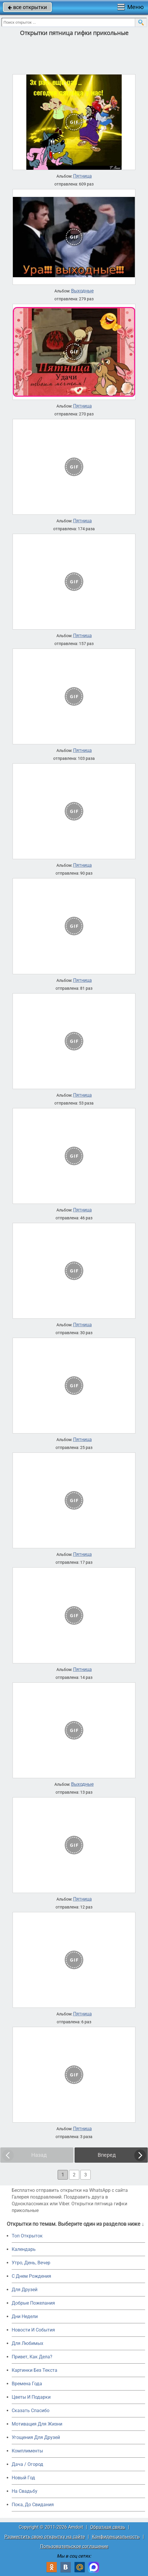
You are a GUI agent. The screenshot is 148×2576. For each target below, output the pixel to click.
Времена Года (27, 2383)
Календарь (24, 2249)
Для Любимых (27, 2343)
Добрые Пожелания (33, 2303)
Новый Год (23, 2477)
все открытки (27, 7)
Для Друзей (24, 2289)
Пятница (82, 176)
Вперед (107, 2155)
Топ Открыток (27, 2236)
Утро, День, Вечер (31, 2262)
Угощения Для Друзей (36, 2437)
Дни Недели (25, 2316)
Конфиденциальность (116, 2536)
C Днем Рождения (31, 2276)
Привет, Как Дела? (32, 2357)
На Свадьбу (24, 2491)
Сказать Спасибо (30, 2410)
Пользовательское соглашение (74, 2546)
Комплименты (27, 2451)
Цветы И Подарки (31, 2397)
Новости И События (33, 2330)
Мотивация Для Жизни (37, 2424)
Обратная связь (107, 2527)
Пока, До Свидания (33, 2504)
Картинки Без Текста (34, 2370)
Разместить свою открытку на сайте (44, 2536)
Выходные (82, 291)
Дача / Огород (27, 2464)
